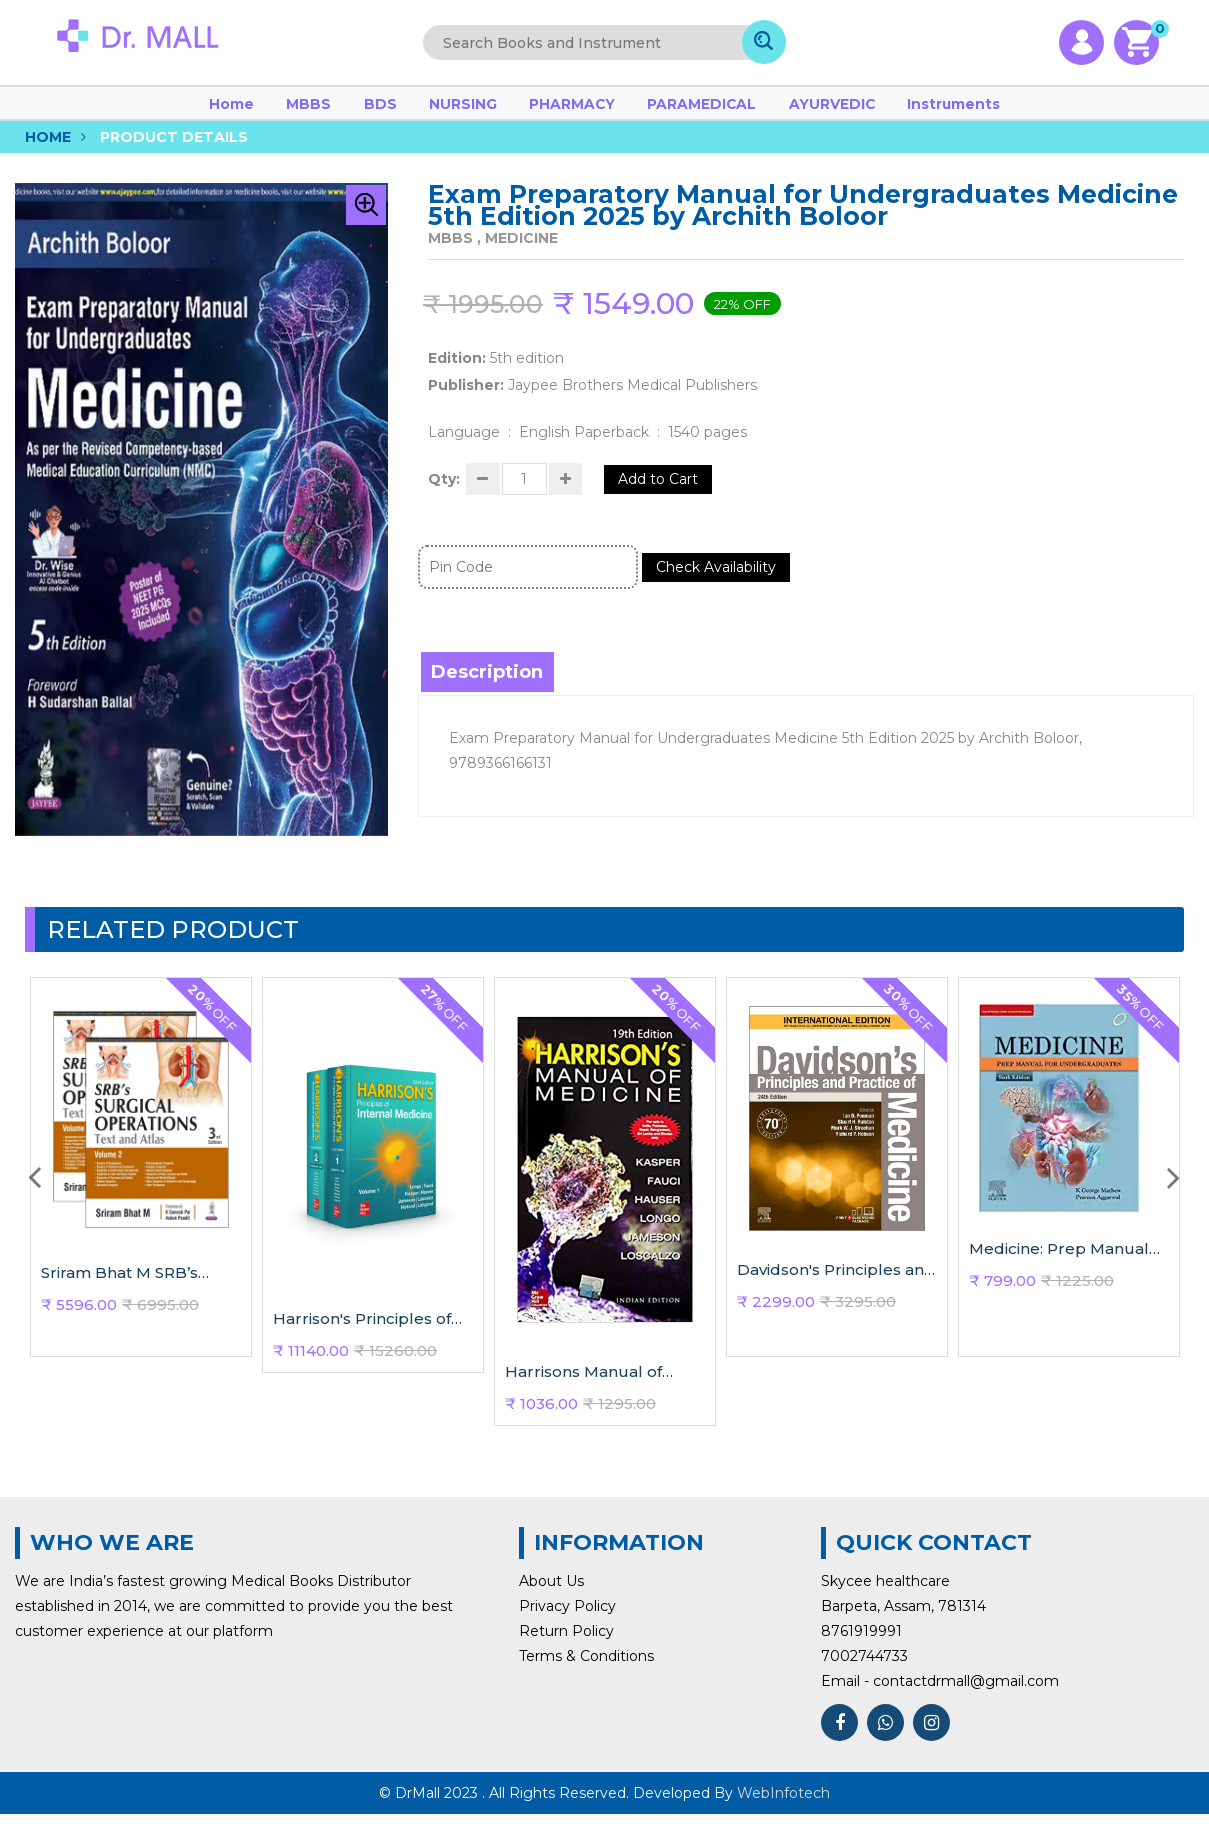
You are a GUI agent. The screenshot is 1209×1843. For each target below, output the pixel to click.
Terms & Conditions (586, 1682)
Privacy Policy (567, 1632)
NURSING (484, 112)
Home (315, 112)
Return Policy (566, 1657)
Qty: (444, 501)
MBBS (371, 112)
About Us (551, 1607)
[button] (366, 222)
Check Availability (727, 593)
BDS (422, 112)
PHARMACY (570, 112)
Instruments (874, 112)
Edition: (457, 375)
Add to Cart (684, 501)
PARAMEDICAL (676, 112)
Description (489, 698)
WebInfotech (783, 1822)
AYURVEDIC (780, 112)
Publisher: (466, 402)
